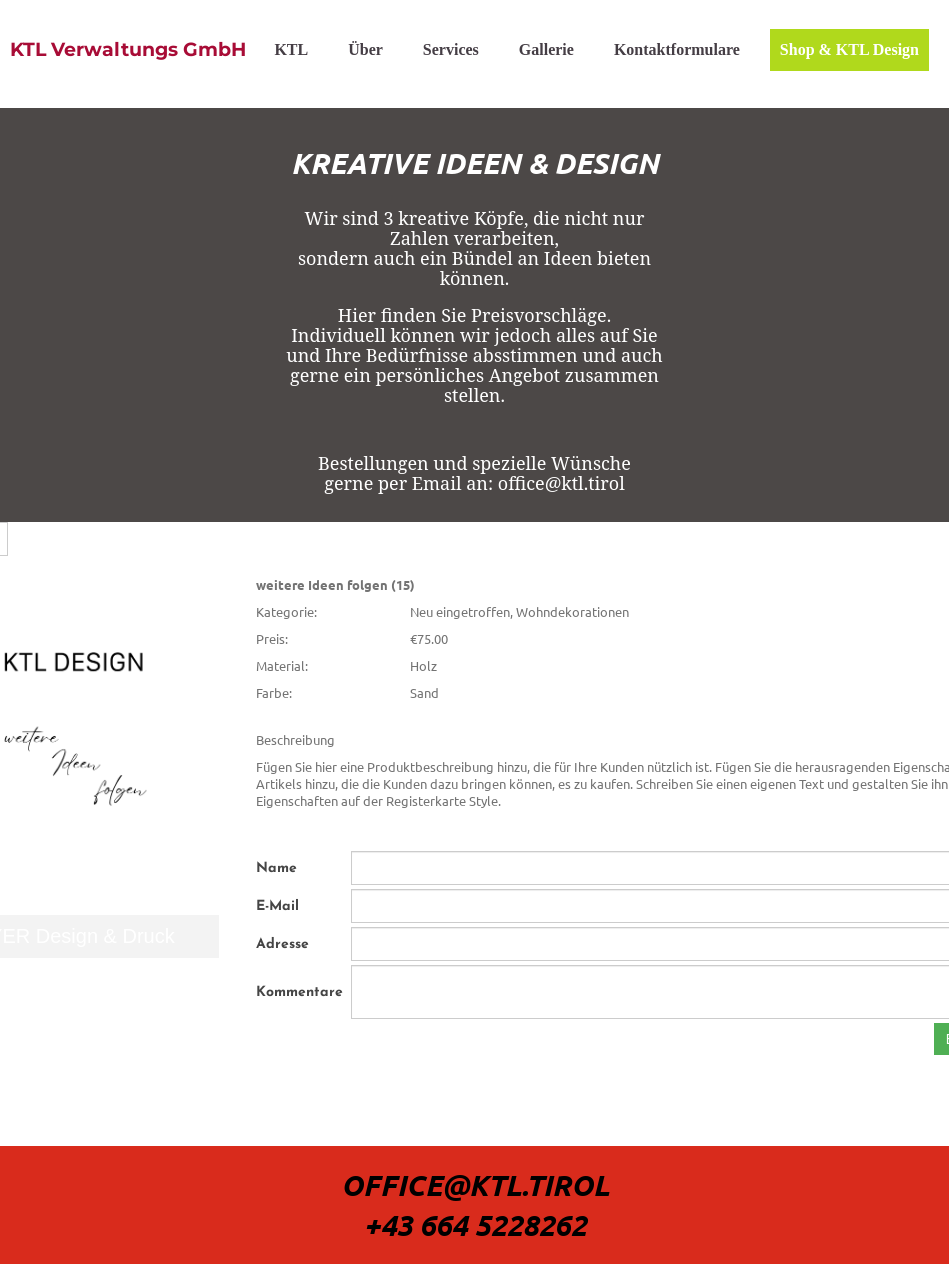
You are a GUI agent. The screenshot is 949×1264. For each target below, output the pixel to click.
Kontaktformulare (677, 49)
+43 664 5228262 (475, 1225)
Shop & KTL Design (849, 49)
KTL (291, 49)
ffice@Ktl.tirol (486, 1185)
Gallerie (546, 49)
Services (451, 49)
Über (365, 49)
